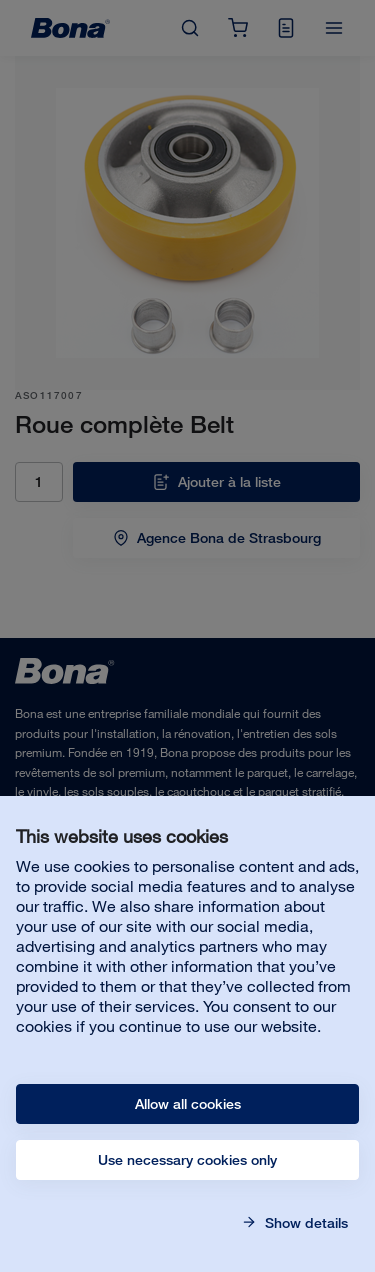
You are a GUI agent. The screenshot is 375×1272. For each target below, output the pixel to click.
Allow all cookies (188, 1104)
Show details (304, 1223)
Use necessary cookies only (187, 1160)
